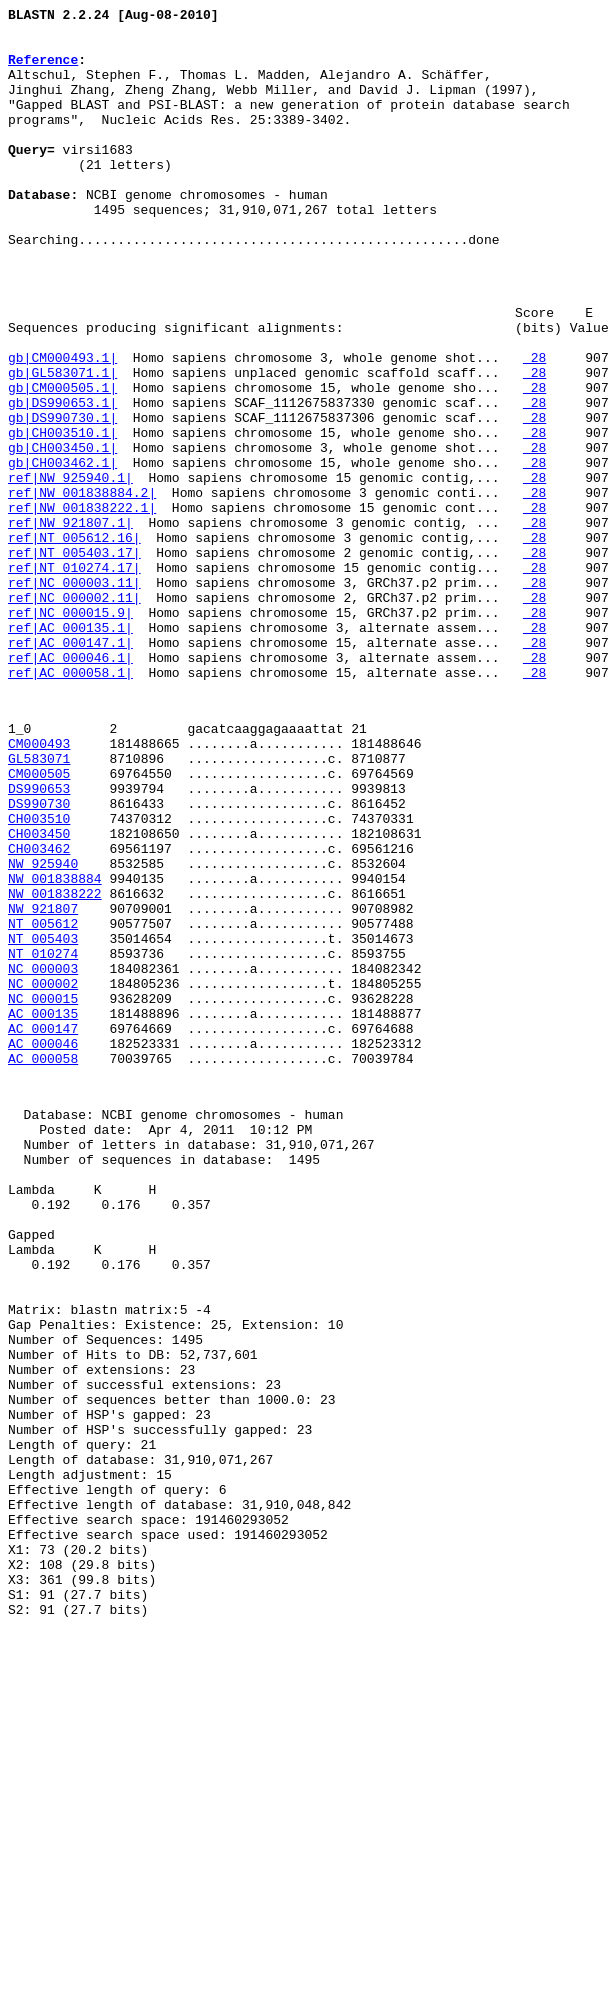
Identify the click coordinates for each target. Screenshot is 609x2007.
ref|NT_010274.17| (74, 678)
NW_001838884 (55, 1046)
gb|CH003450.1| (62, 534)
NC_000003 (43, 1154)
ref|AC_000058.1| (70, 804)
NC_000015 (43, 1190)
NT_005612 (43, 1100)
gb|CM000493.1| (62, 426)
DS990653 (39, 938)
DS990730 (39, 956)
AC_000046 (43, 1244)
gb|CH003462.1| (62, 552)
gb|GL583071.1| (62, 444)
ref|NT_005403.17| (74, 660)
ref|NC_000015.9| (70, 732)
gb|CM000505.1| (62, 462)
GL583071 (39, 902)
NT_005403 (43, 1118)
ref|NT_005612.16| (74, 642)
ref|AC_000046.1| (70, 786)
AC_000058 (43, 1262)
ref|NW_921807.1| (70, 624)
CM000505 (39, 920)
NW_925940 (43, 1028)
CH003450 (39, 992)
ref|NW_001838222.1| (82, 606)
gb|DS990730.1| (62, 498)
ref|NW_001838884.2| (82, 588)
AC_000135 (43, 1208)
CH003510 (39, 974)
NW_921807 (43, 1082)
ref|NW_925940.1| (70, 570)
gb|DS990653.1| (62, 480)
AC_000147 (43, 1226)
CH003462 (39, 1010)
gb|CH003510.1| (62, 516)
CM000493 (39, 884)
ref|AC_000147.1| (70, 768)
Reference (43, 71)
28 (534, 426)
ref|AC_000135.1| (70, 750)
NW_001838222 (55, 1064)
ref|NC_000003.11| (74, 696)
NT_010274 (43, 1136)
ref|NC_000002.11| (74, 714)
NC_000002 (43, 1172)
